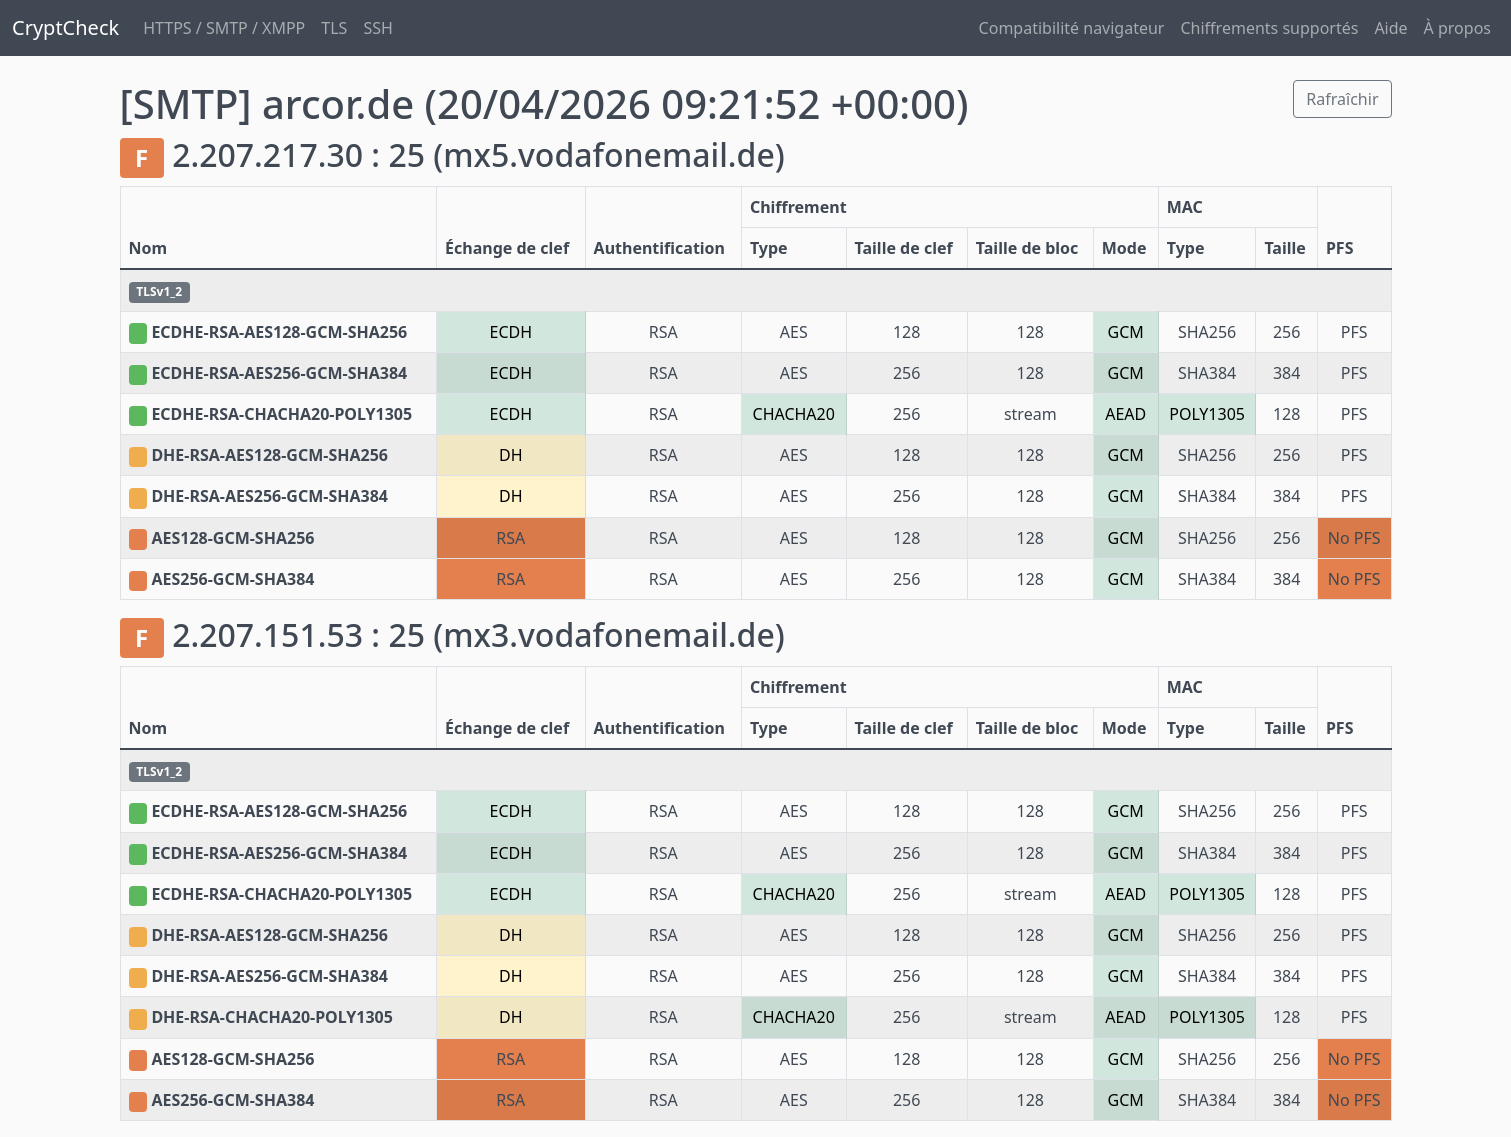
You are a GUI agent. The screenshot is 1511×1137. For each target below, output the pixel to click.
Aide (1390, 28)
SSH (377, 28)
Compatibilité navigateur (1072, 28)
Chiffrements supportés (1269, 28)
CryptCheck (65, 27)
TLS (334, 28)
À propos (1457, 28)
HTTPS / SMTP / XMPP (224, 28)
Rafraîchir (1342, 99)
